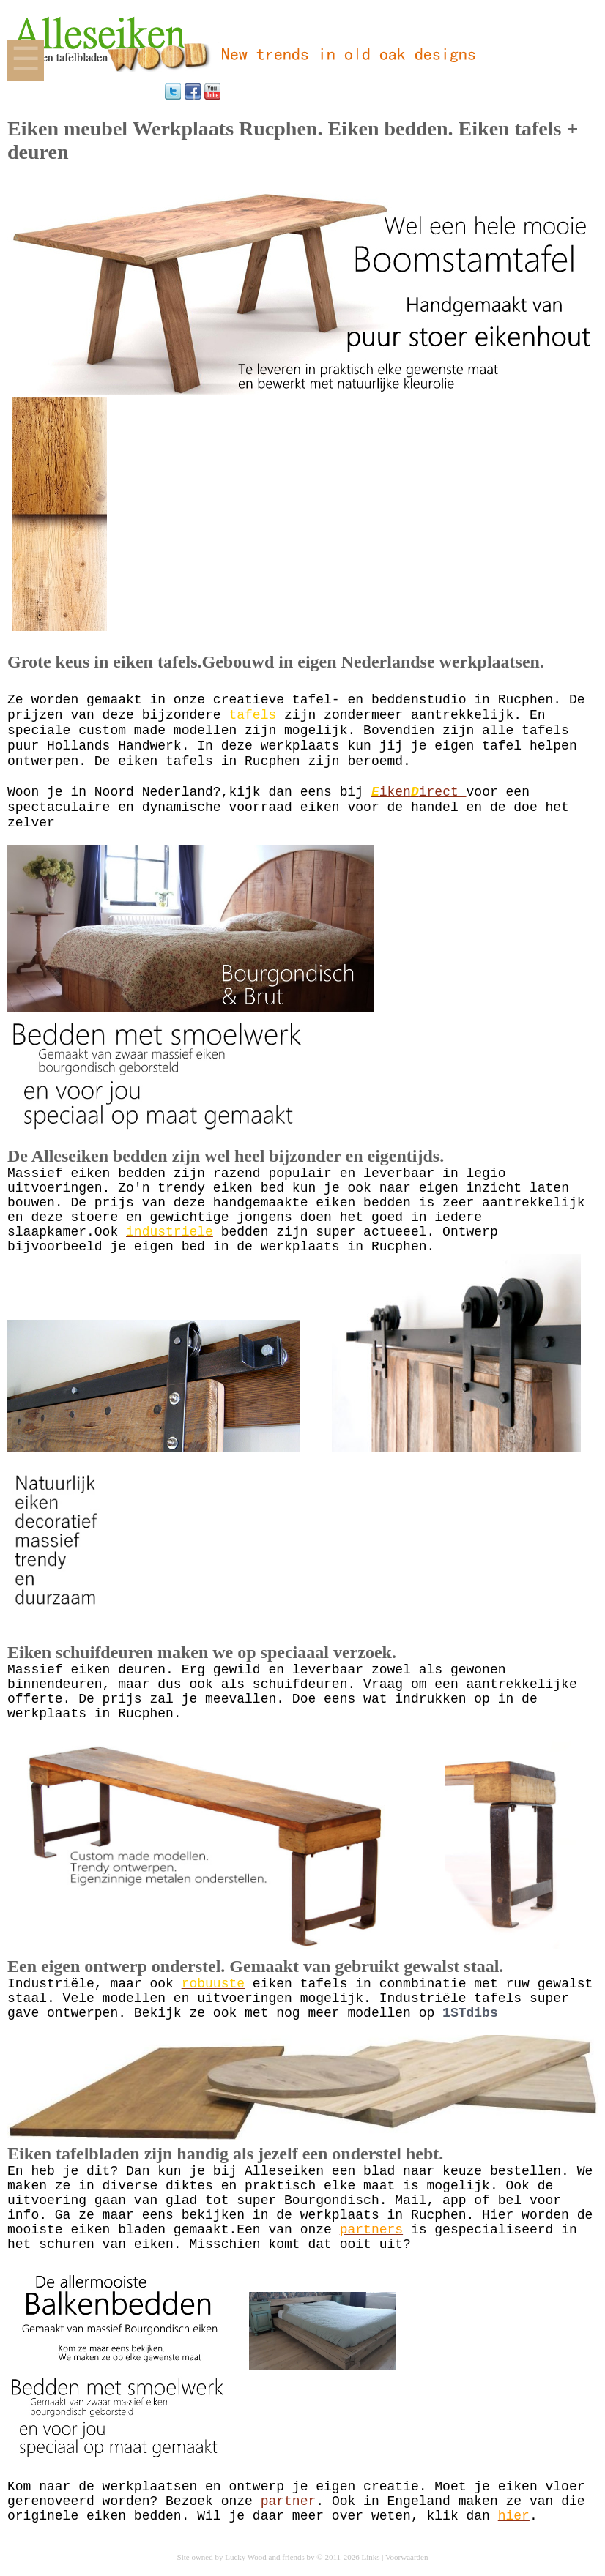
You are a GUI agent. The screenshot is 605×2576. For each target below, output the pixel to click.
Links (370, 2557)
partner (288, 2501)
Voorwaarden (406, 2557)
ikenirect (419, 792)
